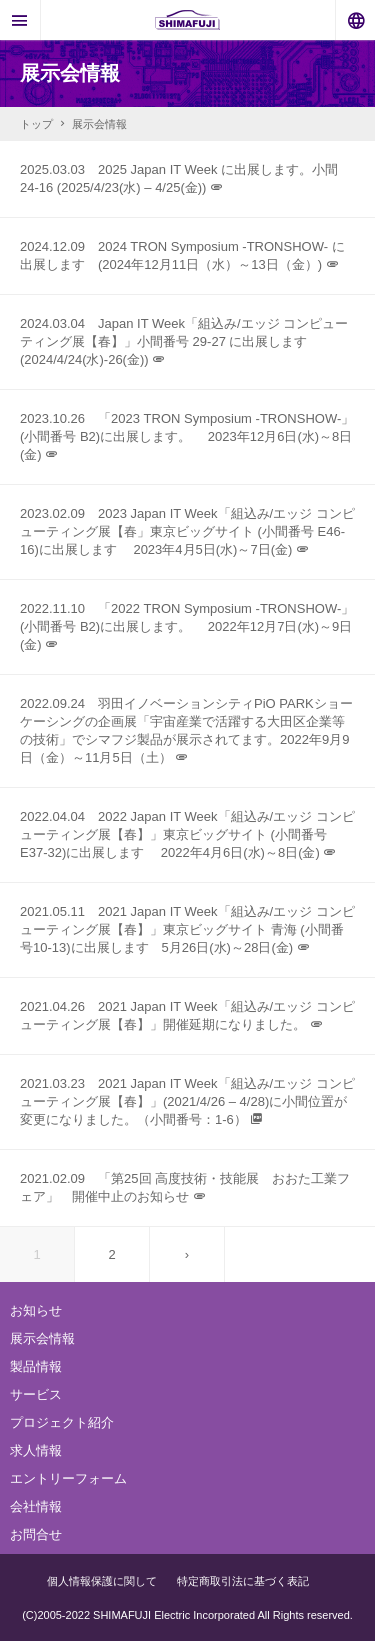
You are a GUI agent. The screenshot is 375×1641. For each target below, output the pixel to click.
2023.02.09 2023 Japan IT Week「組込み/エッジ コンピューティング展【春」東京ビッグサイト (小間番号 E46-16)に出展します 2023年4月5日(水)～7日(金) (187, 531)
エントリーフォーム (68, 1478)
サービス (36, 1394)
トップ (46, 124)
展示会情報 (42, 1338)
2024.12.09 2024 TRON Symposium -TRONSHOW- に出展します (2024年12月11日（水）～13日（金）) (182, 255)
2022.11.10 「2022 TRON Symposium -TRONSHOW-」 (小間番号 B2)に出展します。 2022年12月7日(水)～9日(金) (187, 626)
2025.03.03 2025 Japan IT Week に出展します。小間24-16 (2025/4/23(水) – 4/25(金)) (179, 178)
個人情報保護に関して (102, 1581)
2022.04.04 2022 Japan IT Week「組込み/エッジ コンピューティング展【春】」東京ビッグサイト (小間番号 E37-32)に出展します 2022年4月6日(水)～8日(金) (187, 834)
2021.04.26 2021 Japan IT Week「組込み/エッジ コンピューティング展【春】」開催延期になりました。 (187, 1015)
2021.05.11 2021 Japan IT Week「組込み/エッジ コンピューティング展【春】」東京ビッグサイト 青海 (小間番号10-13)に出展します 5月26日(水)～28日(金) (187, 929)
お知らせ (36, 1310)
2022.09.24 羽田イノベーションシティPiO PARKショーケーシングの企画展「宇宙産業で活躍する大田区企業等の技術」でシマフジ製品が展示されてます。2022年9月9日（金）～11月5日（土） (186, 730)
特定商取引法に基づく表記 (243, 1581)
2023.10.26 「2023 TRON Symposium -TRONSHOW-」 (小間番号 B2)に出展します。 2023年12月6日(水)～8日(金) (187, 436)
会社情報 (36, 1506)
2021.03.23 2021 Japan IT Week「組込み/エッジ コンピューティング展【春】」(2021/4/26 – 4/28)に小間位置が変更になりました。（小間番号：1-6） (187, 1101)
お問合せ (36, 1534)
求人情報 (36, 1450)
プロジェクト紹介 (62, 1422)
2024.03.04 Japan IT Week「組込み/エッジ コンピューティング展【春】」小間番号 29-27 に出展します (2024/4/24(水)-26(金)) (184, 341)
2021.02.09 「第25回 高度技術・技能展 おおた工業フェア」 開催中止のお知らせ (185, 1187)
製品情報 (36, 1366)
